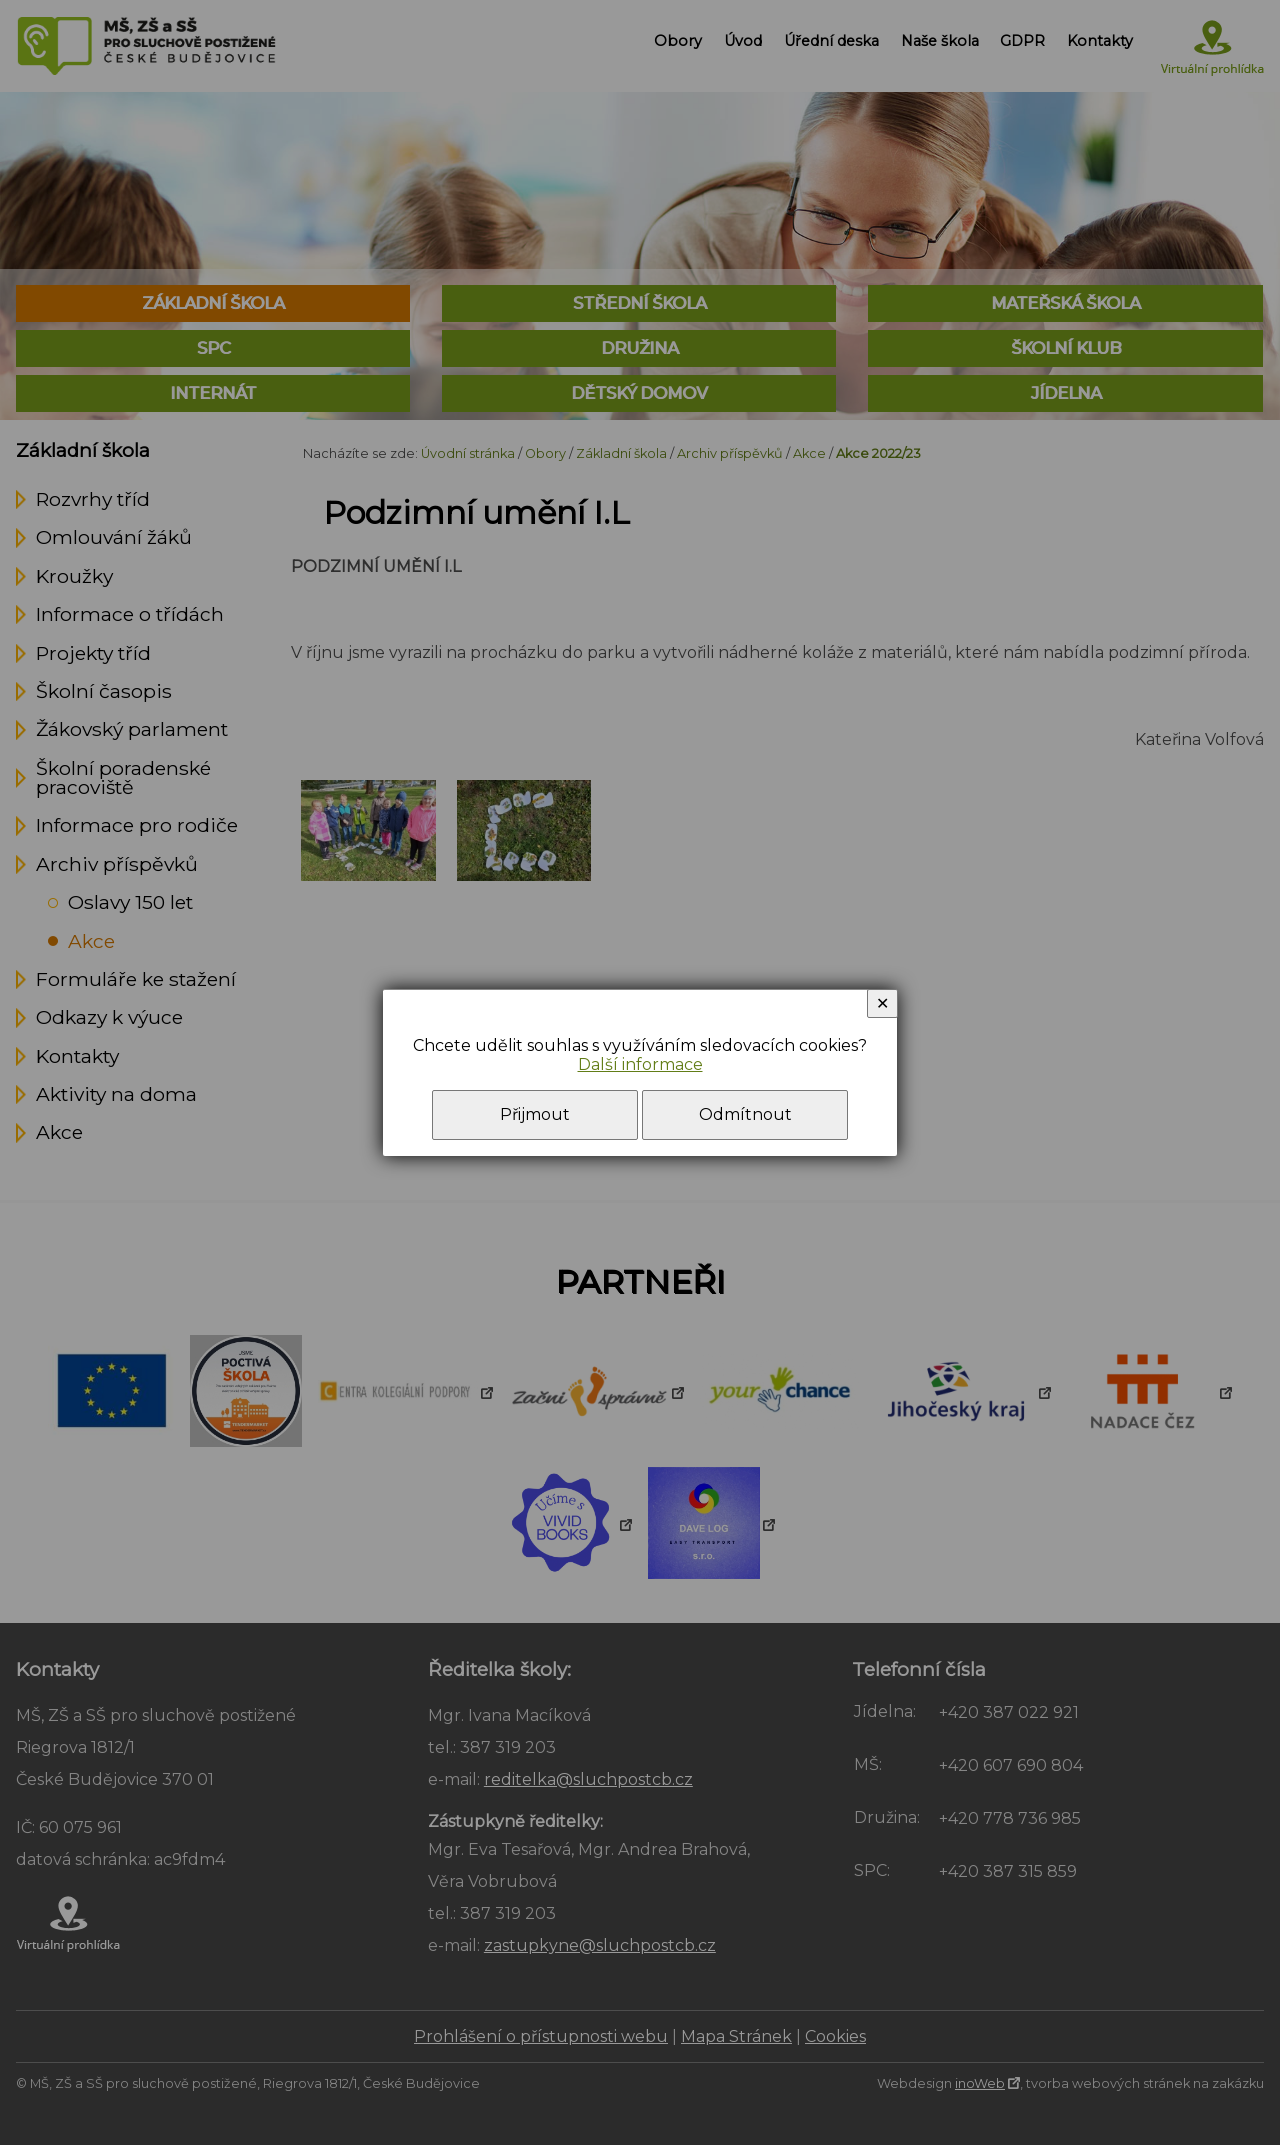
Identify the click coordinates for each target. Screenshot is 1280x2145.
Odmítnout (745, 1114)
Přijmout (535, 1114)
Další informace (640, 1064)
